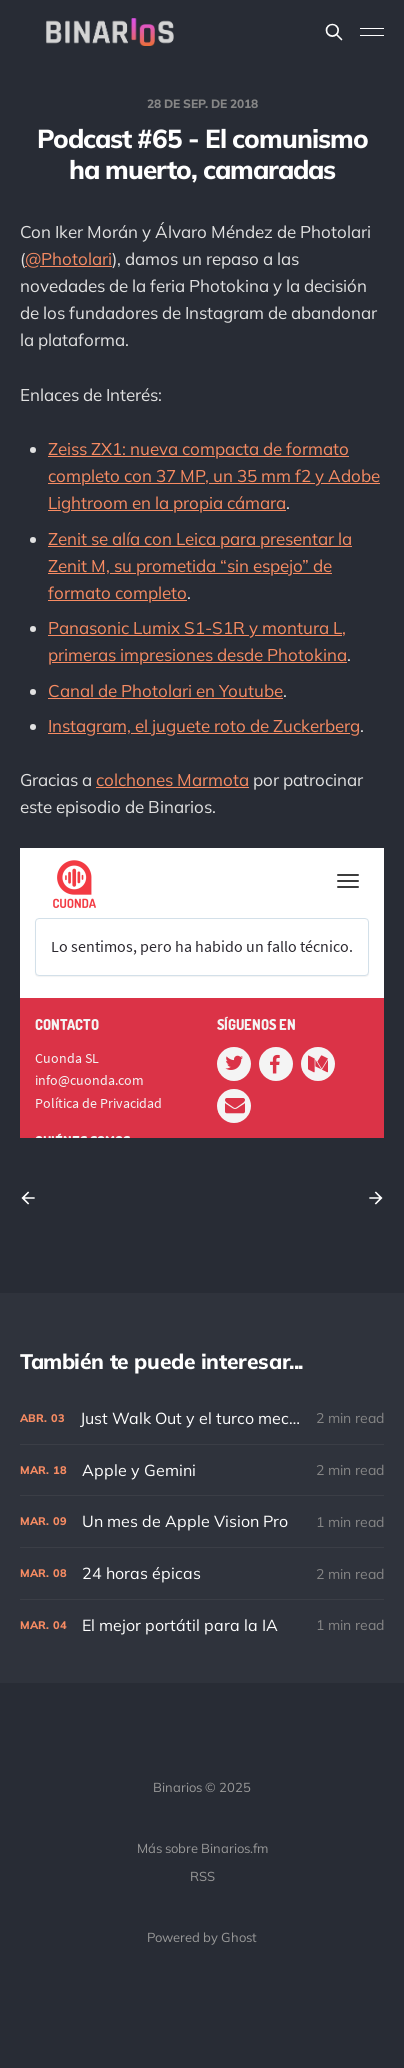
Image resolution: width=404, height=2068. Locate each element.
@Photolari (68, 258)
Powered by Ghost (202, 1937)
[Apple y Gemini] (202, 1470)
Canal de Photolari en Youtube (165, 690)
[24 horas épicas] (202, 1573)
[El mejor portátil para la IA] (202, 1625)
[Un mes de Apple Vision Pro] (202, 1521)
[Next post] (369, 1198)
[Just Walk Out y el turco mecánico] (202, 1418)
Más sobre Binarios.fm (202, 1848)
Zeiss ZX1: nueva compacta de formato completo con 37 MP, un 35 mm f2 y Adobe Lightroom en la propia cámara (214, 475)
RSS (202, 1876)
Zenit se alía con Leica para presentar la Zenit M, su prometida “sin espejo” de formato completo (200, 565)
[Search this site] (334, 32)
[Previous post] (35, 1198)
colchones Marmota (172, 779)
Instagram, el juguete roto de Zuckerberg (204, 725)
